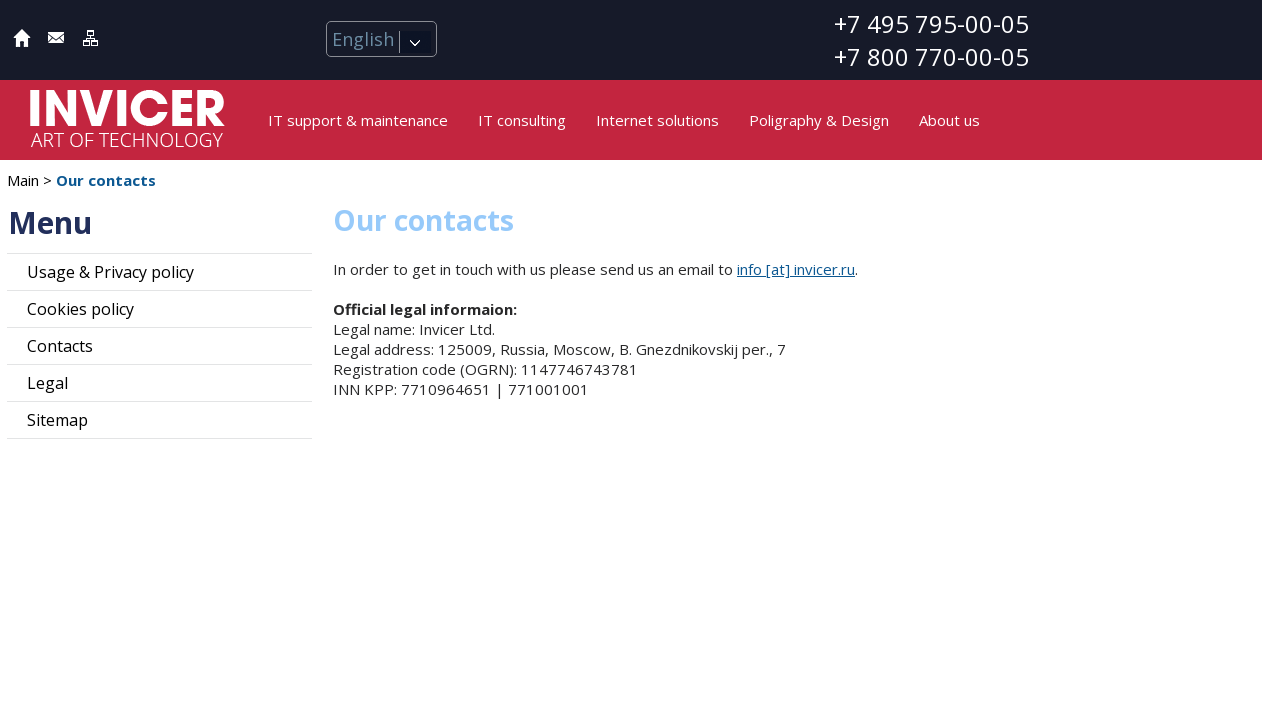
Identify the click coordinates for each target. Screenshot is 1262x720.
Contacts (60, 346)
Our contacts (106, 180)
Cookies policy (80, 309)
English (381, 39)
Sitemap (57, 420)
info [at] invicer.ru (796, 269)
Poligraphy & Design (819, 120)
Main (23, 180)
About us (949, 120)
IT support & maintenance (358, 120)
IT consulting (522, 120)
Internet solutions (657, 120)
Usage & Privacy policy (110, 272)
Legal (47, 383)
